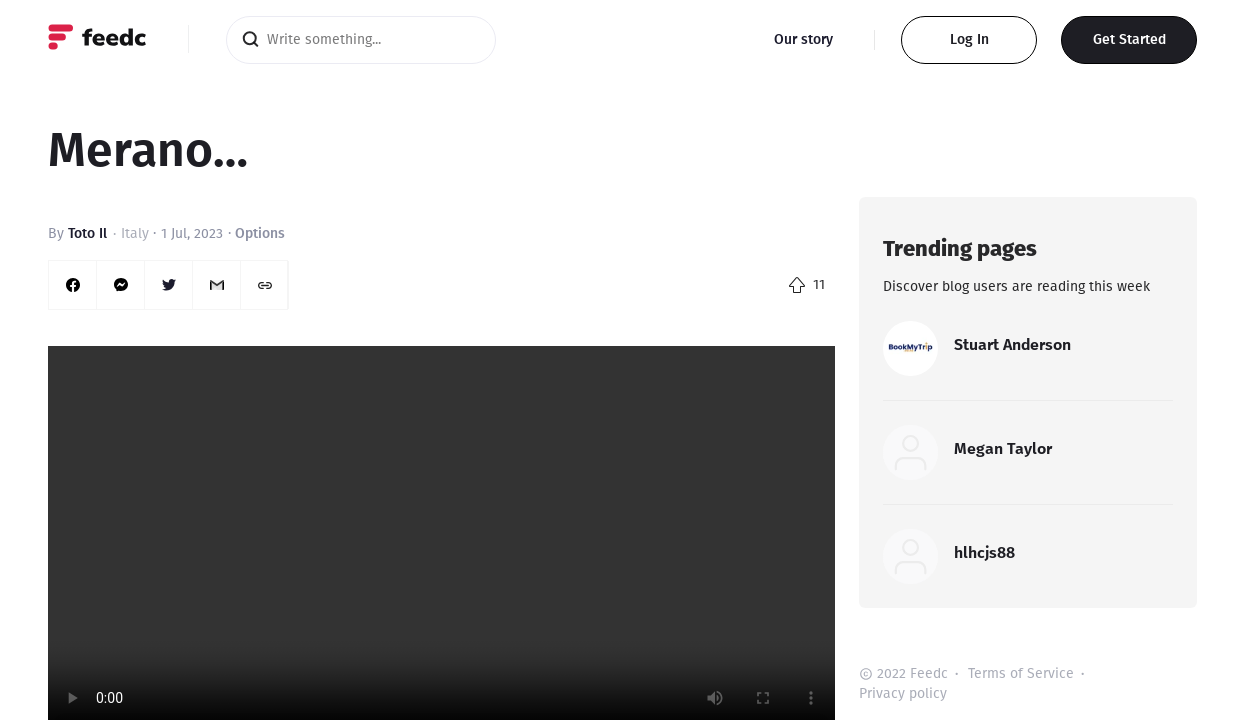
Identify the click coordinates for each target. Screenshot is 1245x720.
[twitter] (169, 285)
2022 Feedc (912, 673)
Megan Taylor (1003, 448)
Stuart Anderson (1012, 344)
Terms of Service (1021, 673)
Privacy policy (903, 693)
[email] (217, 285)
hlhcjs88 (984, 552)
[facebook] (73, 285)
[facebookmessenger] (121, 285)
